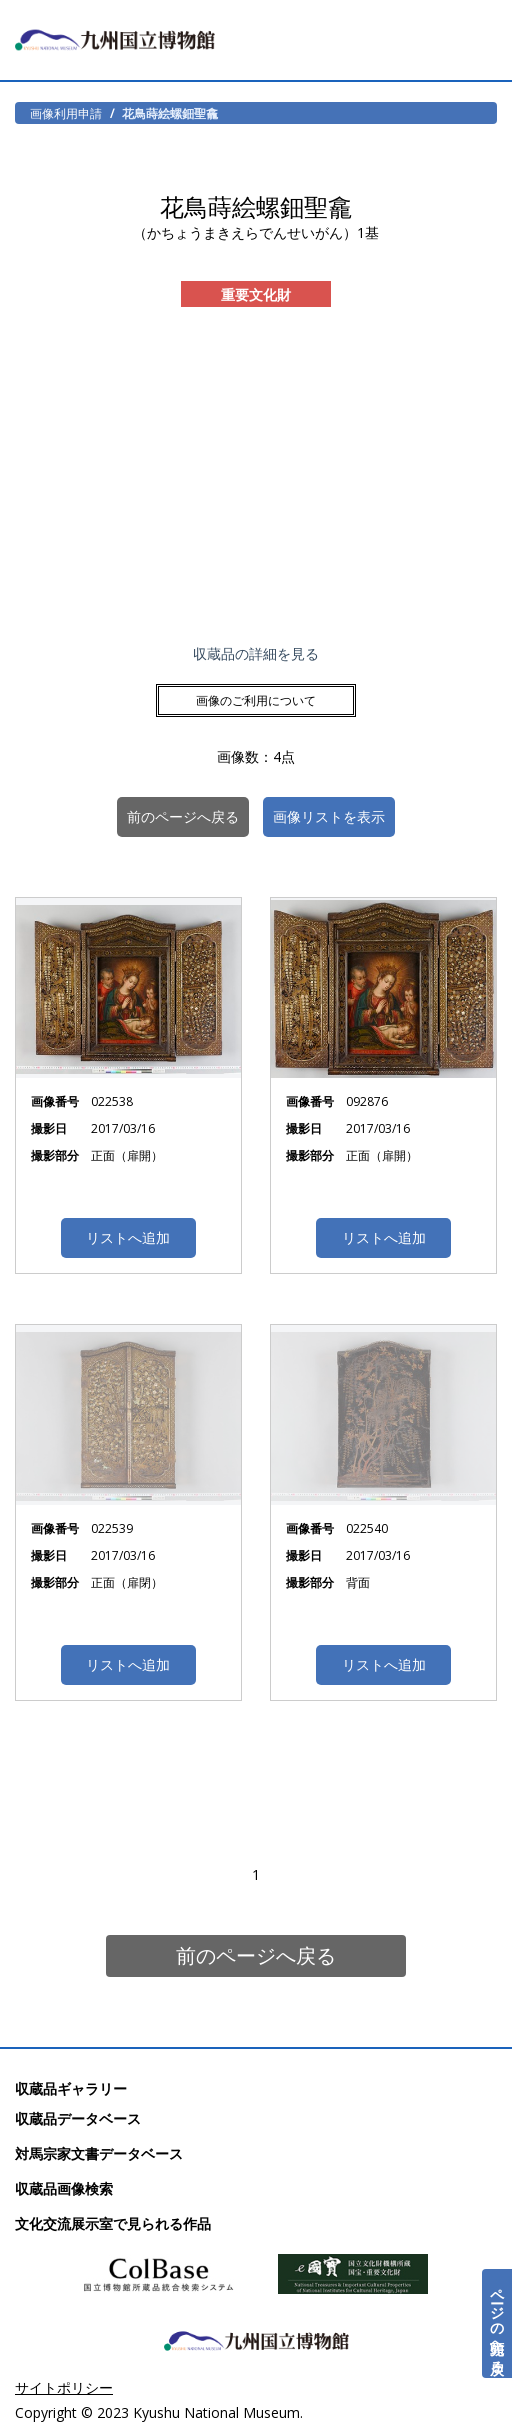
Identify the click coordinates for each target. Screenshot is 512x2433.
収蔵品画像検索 (64, 2188)
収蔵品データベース (78, 2118)
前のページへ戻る (256, 1955)
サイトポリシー (64, 2387)
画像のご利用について (256, 700)
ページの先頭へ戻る (497, 2323)
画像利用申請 (66, 113)
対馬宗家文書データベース (99, 2153)
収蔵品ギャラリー (71, 2088)
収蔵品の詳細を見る (256, 653)
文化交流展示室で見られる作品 (113, 2223)
